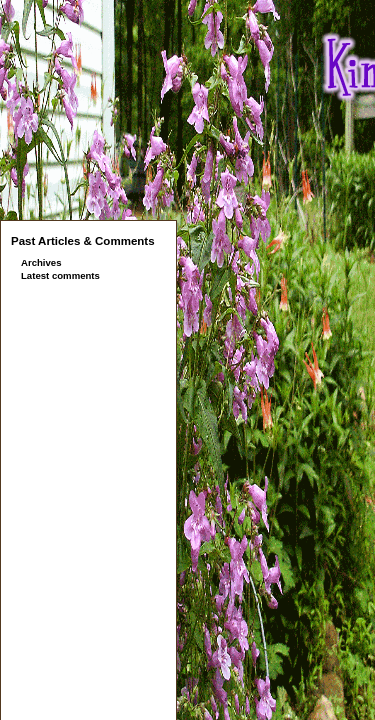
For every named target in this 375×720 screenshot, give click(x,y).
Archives (41, 262)
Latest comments (60, 275)
